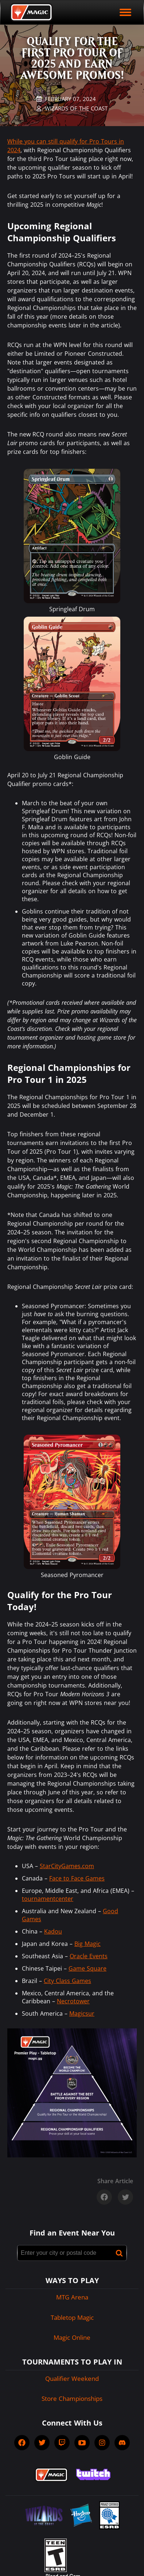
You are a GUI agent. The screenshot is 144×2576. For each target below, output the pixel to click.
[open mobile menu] (125, 12)
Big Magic (87, 1944)
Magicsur (81, 2013)
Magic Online (72, 2337)
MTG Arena (72, 2297)
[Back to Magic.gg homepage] (31, 12)
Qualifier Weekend (72, 2378)
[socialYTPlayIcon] (82, 2442)
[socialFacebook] (22, 2442)
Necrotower (73, 2001)
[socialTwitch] (62, 2442)
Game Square (87, 1968)
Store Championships (72, 2398)
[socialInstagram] (102, 2442)
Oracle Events (89, 1956)
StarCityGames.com (67, 1866)
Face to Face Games (77, 1878)
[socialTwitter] (42, 2442)
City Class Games (67, 1981)
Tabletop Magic (72, 2317)
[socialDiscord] (122, 2442)
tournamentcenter (47, 1899)
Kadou (53, 1931)
